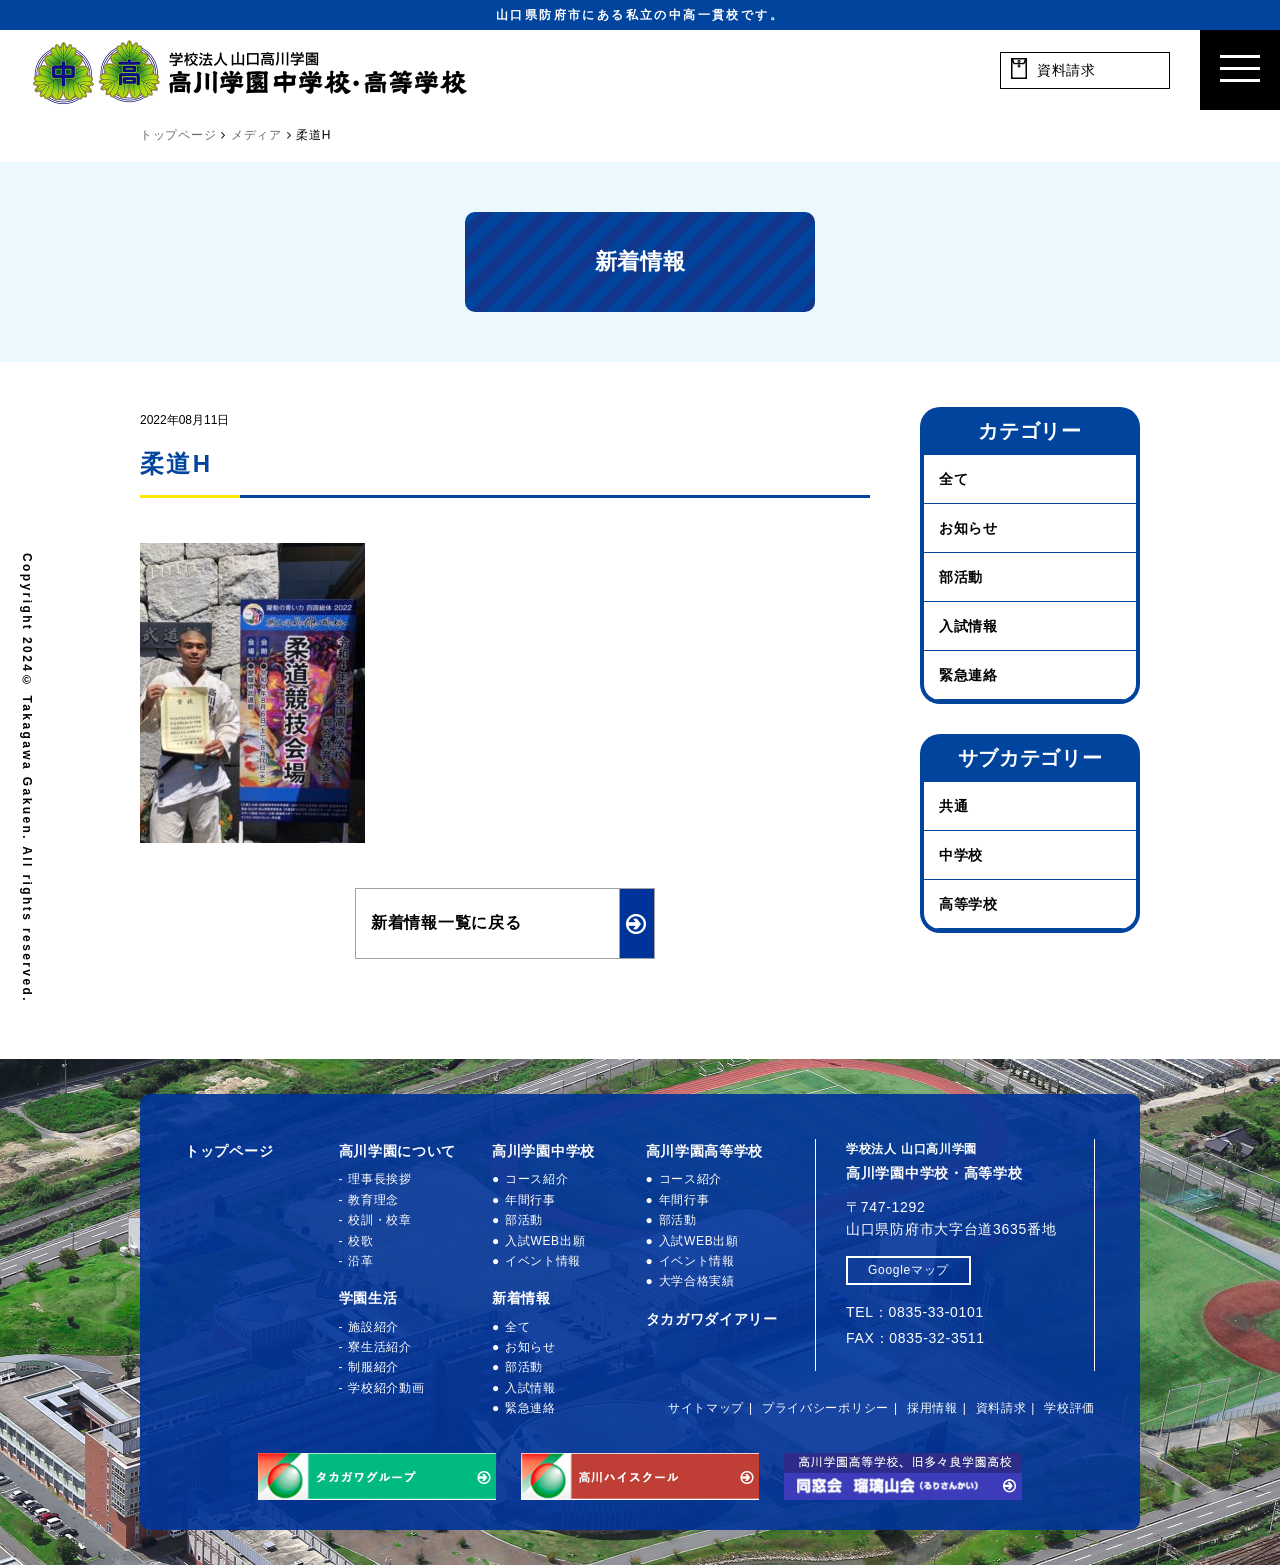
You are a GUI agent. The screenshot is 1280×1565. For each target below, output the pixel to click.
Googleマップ (908, 1270)
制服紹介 (373, 1367)
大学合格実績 (697, 1281)
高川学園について (398, 1151)
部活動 (961, 577)
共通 (953, 806)
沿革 (360, 1261)
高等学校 (968, 904)
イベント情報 (543, 1261)
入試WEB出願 (545, 1241)
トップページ (229, 1151)
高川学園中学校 (543, 1151)
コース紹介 (537, 1179)
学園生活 (368, 1298)
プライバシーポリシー (825, 1408)
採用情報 (932, 1408)
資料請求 (1001, 1408)
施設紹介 (373, 1327)
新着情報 (521, 1298)
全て (953, 479)
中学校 (961, 855)
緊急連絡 (968, 675)
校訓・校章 (380, 1220)
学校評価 (1069, 1408)
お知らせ (968, 528)
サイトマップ (706, 1408)
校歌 (360, 1241)
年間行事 (530, 1200)
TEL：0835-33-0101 (915, 1312)
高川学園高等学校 (705, 1151)
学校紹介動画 (386, 1388)
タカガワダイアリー (712, 1319)
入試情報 (968, 626)
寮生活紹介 (380, 1347)
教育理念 (373, 1200)
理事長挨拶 (380, 1179)
